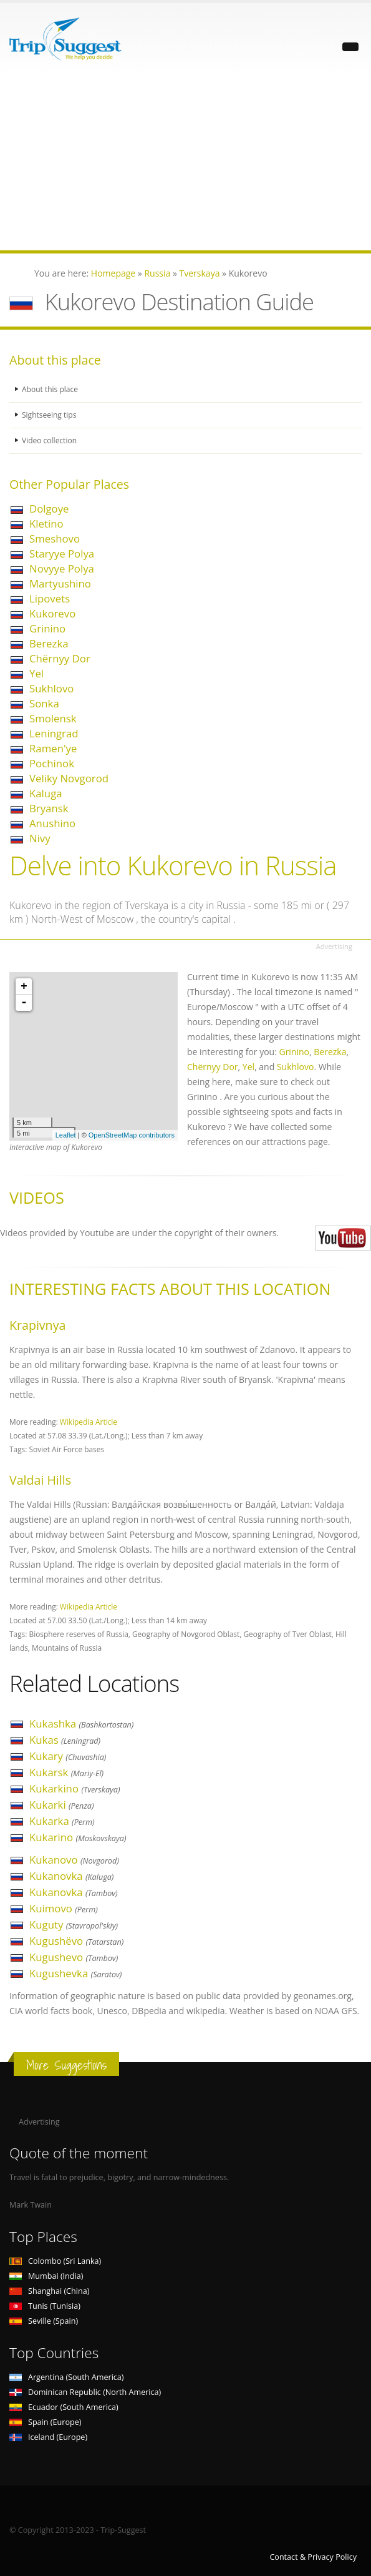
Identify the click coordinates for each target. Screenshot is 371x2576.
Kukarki (61, 1804)
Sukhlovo (51, 688)
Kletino (46, 523)
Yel (36, 673)
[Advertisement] (185, 163)
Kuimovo (63, 1908)
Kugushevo (73, 1957)
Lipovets (49, 598)
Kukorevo (52, 613)
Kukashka (81, 1723)
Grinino (47, 628)
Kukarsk (66, 1772)
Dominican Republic (85, 2392)
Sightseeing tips (50, 415)
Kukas (64, 1740)
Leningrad (54, 733)
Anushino (52, 823)
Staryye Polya (61, 553)
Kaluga (45, 793)
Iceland (48, 2437)
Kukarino (77, 1837)
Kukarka (62, 1821)
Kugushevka (75, 1973)
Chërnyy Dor (59, 658)
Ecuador (63, 2407)
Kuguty (73, 1924)
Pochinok (51, 763)
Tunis (44, 2306)
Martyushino (60, 583)
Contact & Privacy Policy (313, 2557)
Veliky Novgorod (68, 778)
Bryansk (49, 808)
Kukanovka (71, 1876)
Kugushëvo (76, 1941)
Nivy (40, 838)
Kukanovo (74, 1859)
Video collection (50, 440)
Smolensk (53, 718)
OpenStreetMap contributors (132, 1135)
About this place (51, 389)
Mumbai (46, 2276)
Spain (45, 2422)
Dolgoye (49, 508)
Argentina (66, 2377)
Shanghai (49, 2291)
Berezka (49, 643)
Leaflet (65, 1135)
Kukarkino (74, 1788)
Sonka (44, 703)
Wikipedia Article (88, 1422)
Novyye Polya (61, 568)
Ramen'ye (53, 748)
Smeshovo (54, 538)
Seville (43, 2321)
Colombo (55, 2261)
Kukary (67, 1756)
